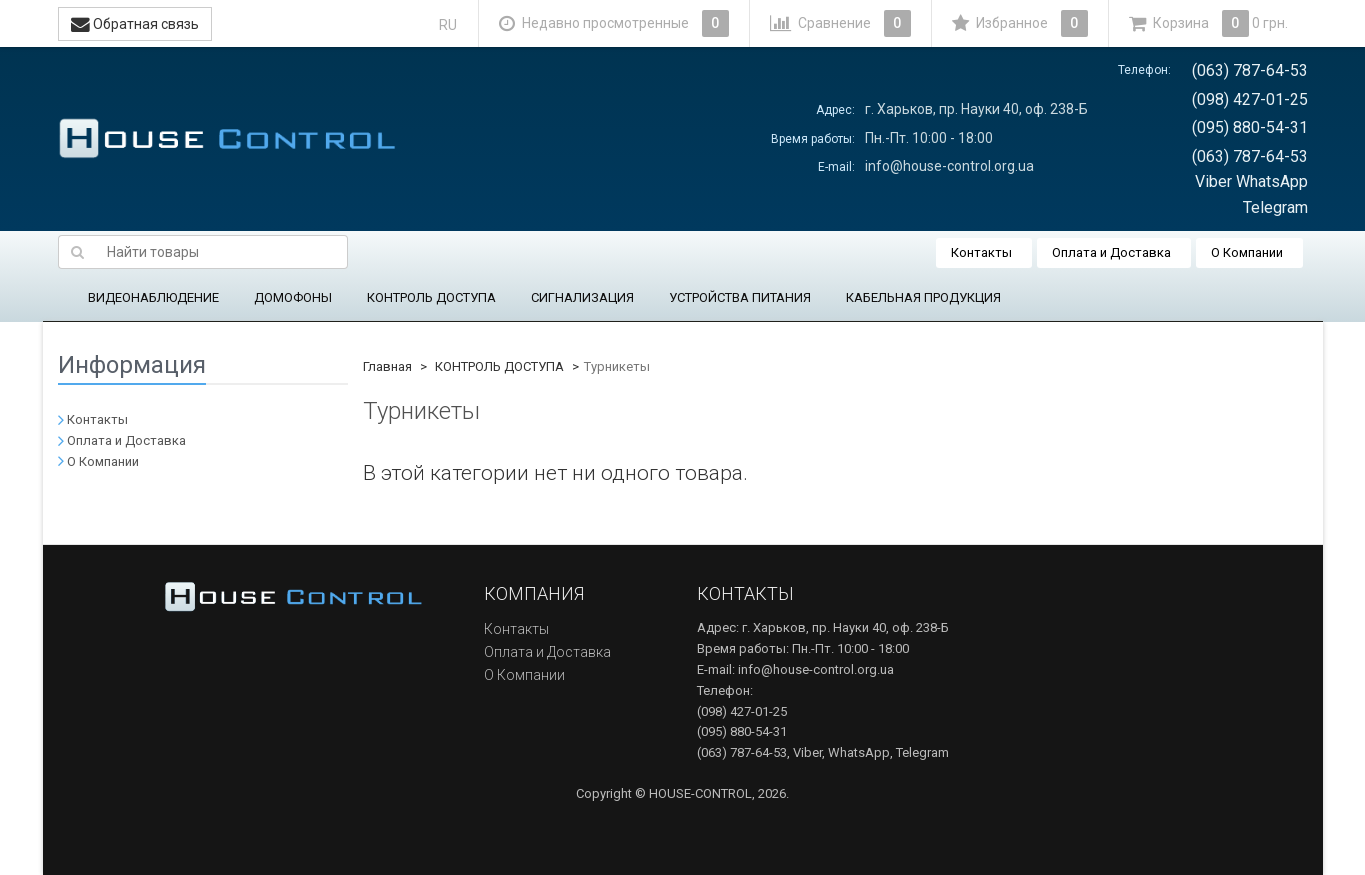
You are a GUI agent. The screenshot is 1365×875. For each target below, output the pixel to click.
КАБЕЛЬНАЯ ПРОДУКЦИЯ (923, 297)
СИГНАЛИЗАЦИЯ (582, 297)
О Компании (1247, 252)
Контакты (981, 252)
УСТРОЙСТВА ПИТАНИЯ (740, 297)
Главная (387, 366)
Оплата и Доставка (1111, 252)
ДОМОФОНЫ (293, 297)
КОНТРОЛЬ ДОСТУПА (431, 297)
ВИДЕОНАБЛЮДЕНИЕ (153, 297)
